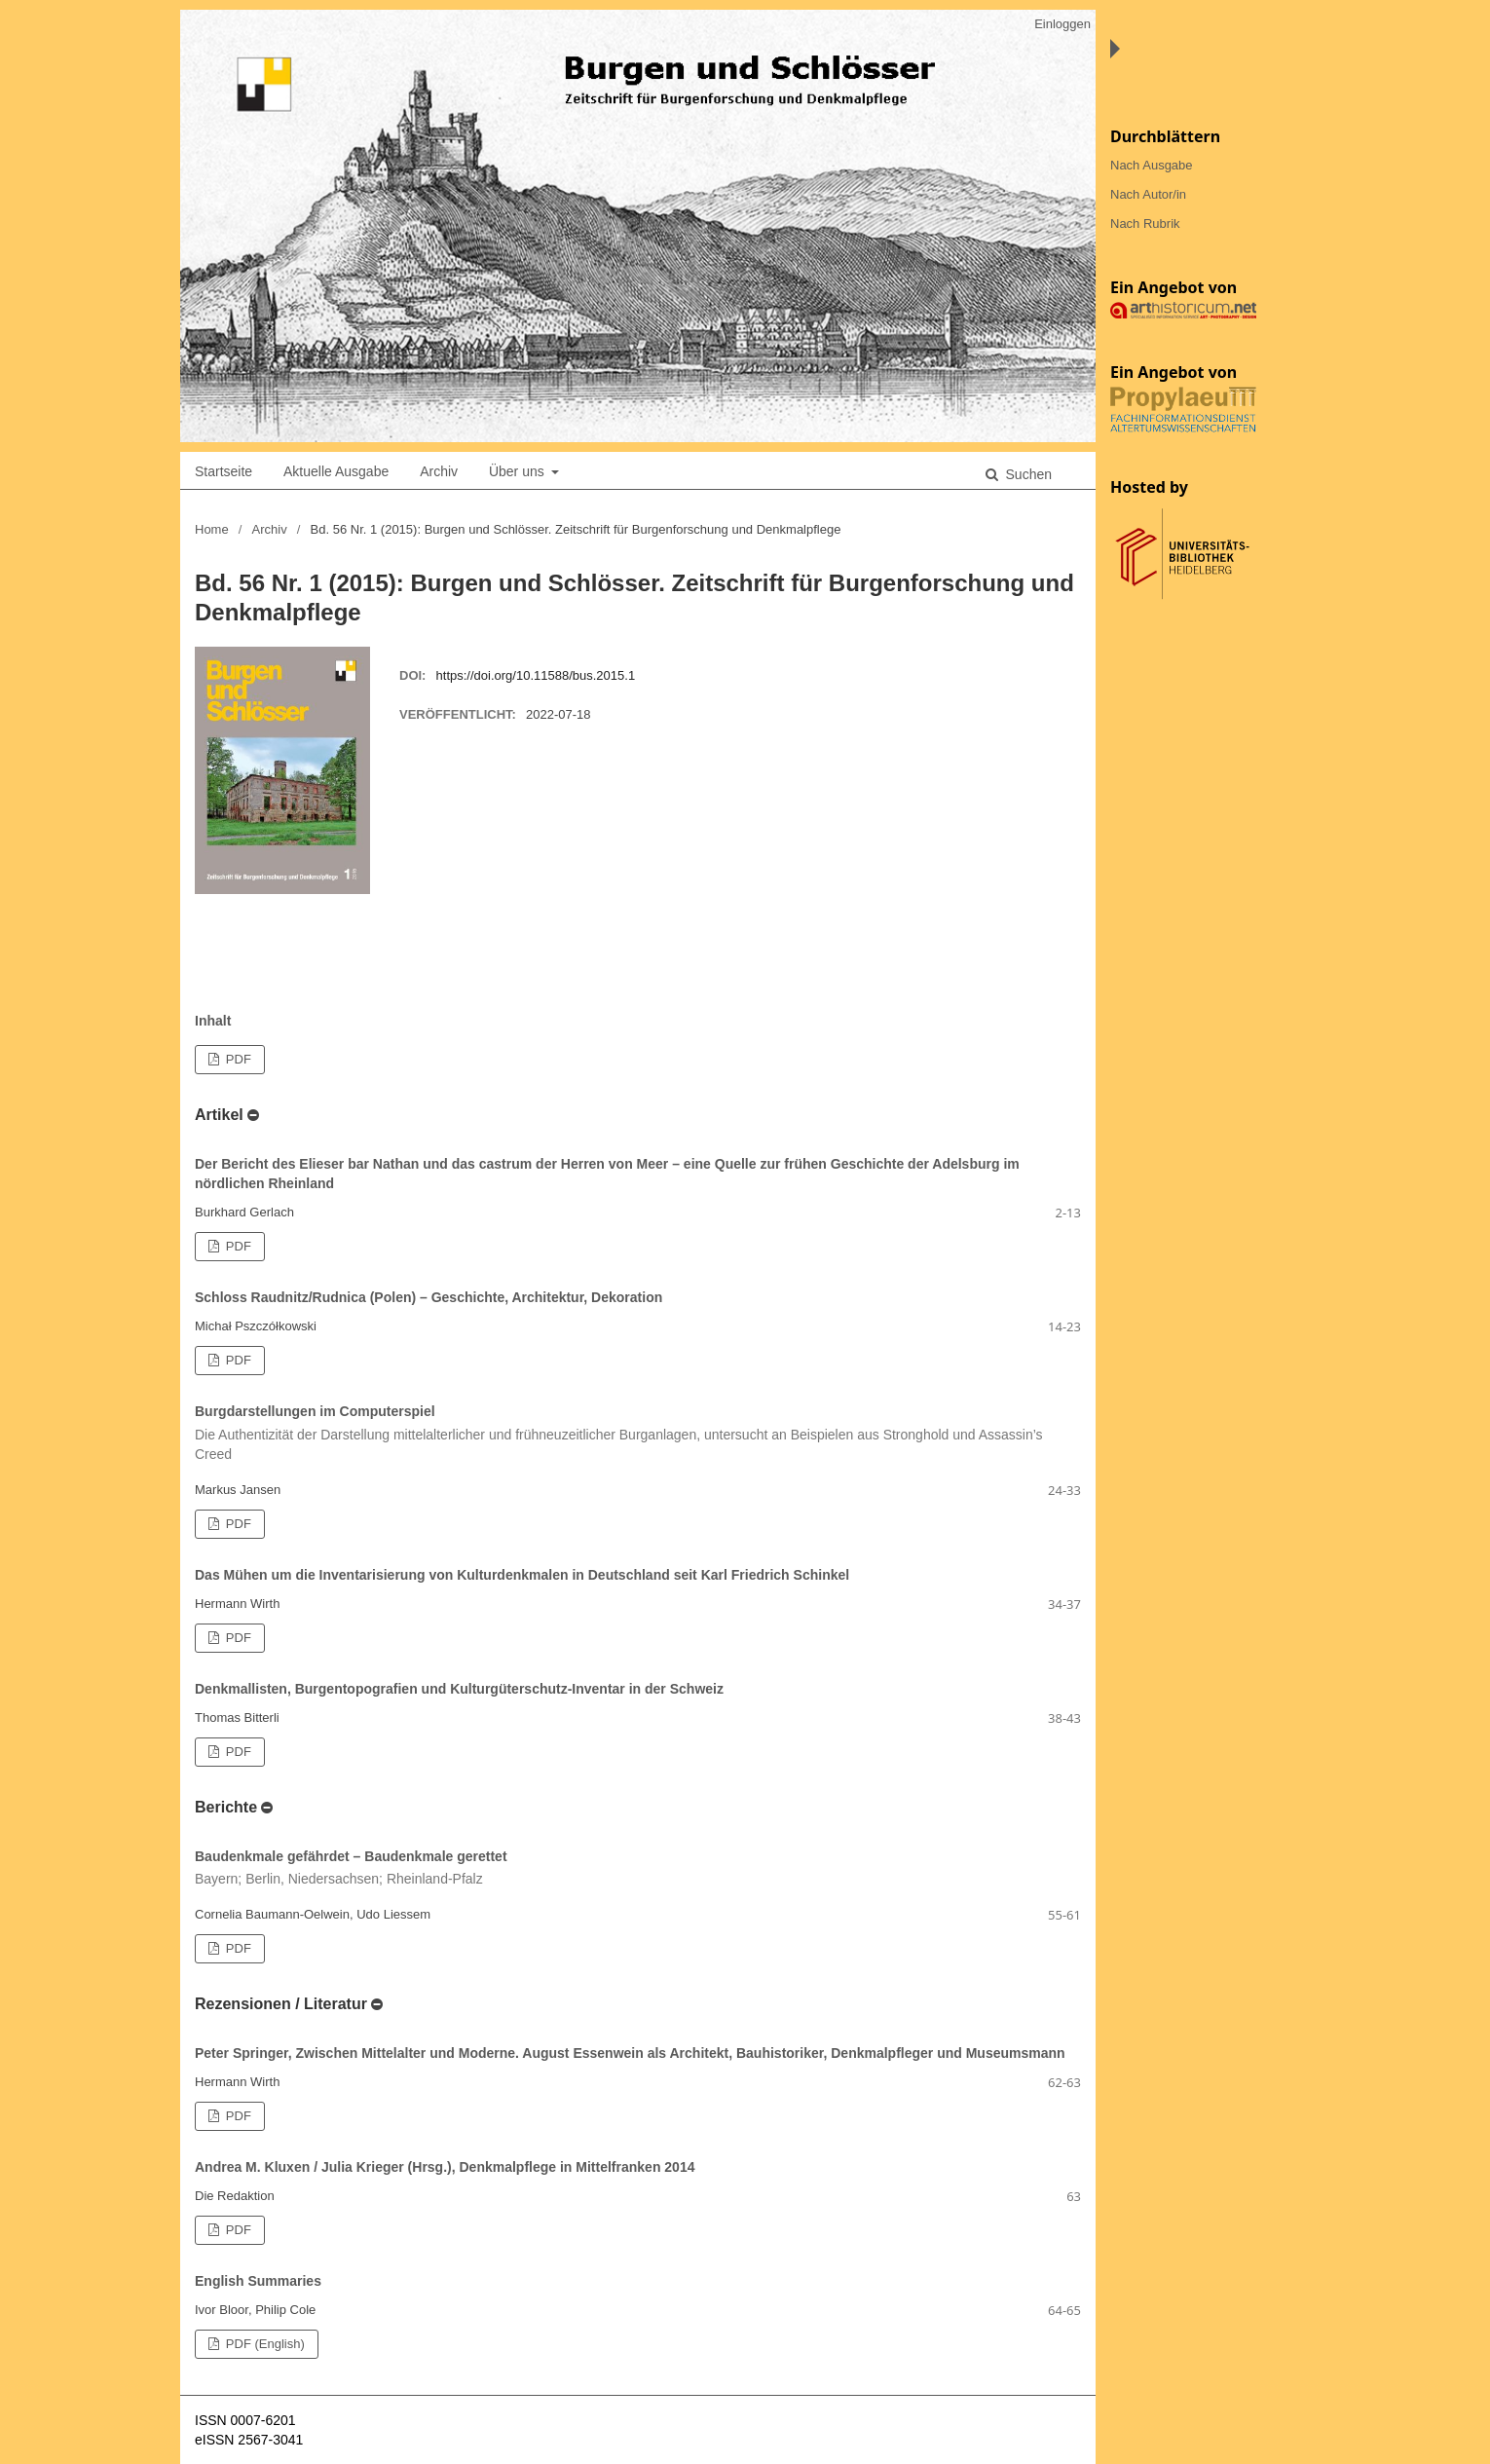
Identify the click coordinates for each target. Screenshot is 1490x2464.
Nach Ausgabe (1151, 165)
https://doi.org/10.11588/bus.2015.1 (536, 675)
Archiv (439, 471)
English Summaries (258, 2281)
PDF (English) (263, 2343)
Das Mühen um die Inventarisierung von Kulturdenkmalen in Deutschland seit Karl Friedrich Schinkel (522, 1575)
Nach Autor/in (1148, 194)
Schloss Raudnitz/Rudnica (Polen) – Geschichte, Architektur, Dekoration (428, 1297)
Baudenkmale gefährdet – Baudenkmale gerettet (638, 1868)
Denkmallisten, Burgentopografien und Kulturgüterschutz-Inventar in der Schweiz (459, 1689)
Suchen (1027, 474)
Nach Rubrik (1145, 223)
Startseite (223, 471)
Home (212, 529)
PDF (236, 1059)
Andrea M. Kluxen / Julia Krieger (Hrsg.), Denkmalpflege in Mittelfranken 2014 (444, 2167)
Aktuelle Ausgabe (336, 471)
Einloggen (1062, 24)
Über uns (518, 471)
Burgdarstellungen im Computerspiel (638, 1433)
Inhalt (213, 1020)
